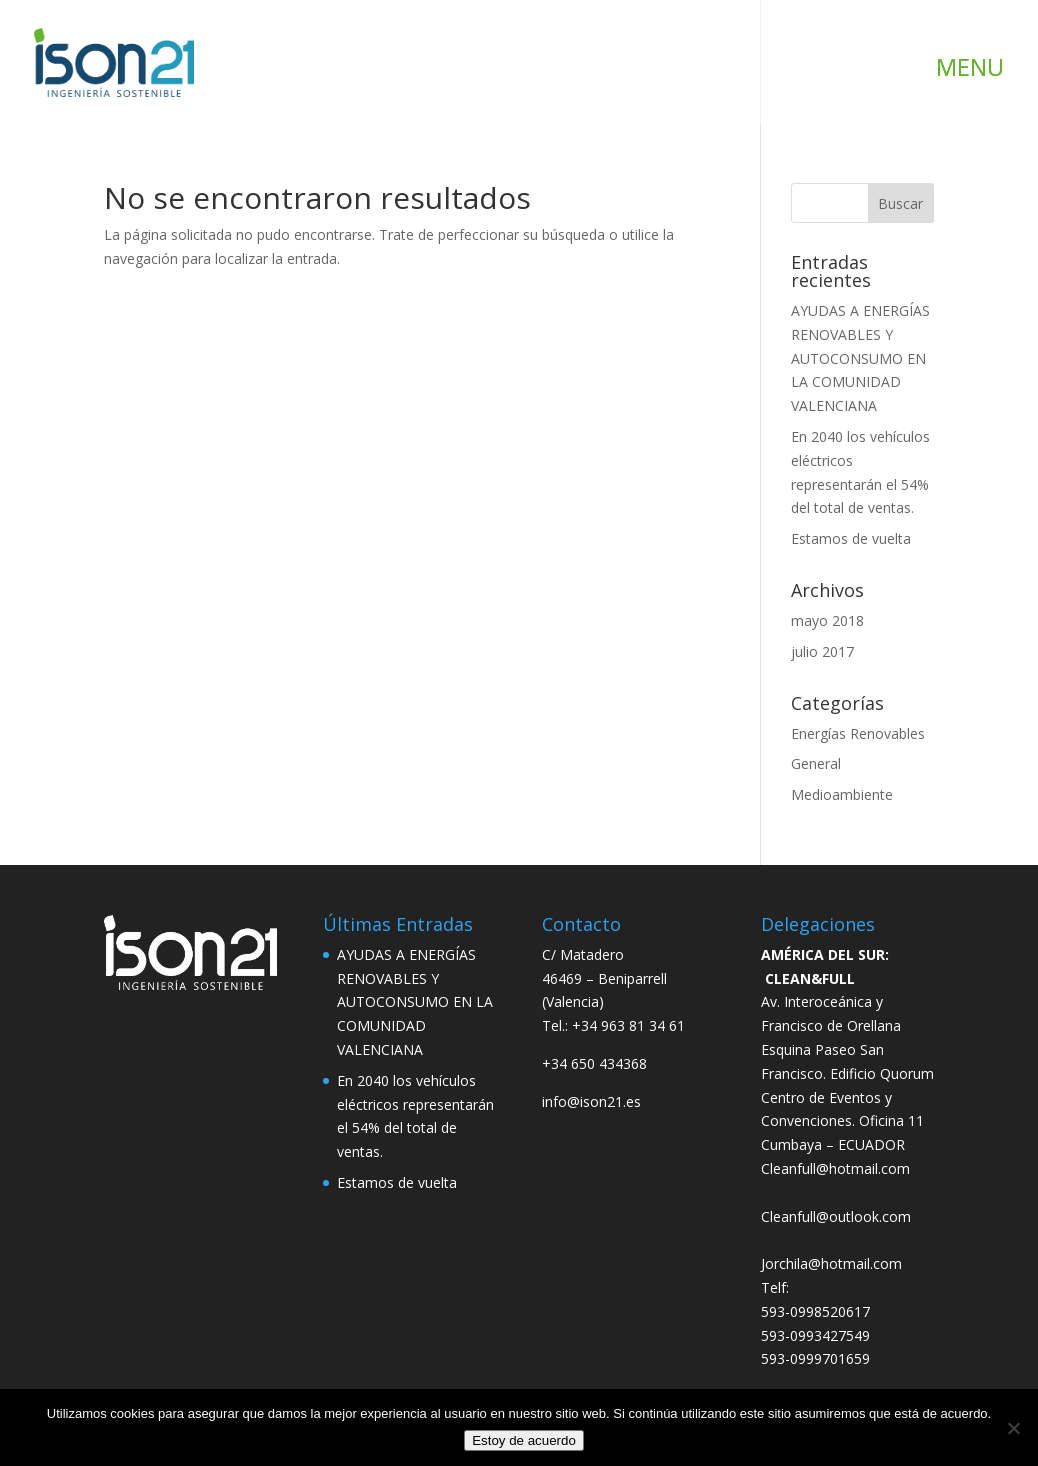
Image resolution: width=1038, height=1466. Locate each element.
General (816, 763)
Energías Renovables (858, 733)
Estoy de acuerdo (524, 1440)
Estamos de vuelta (851, 538)
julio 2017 (822, 651)
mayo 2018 (827, 620)
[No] (1013, 1428)
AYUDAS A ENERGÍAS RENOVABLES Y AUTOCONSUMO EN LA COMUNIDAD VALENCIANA (860, 358)
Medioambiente (842, 794)
